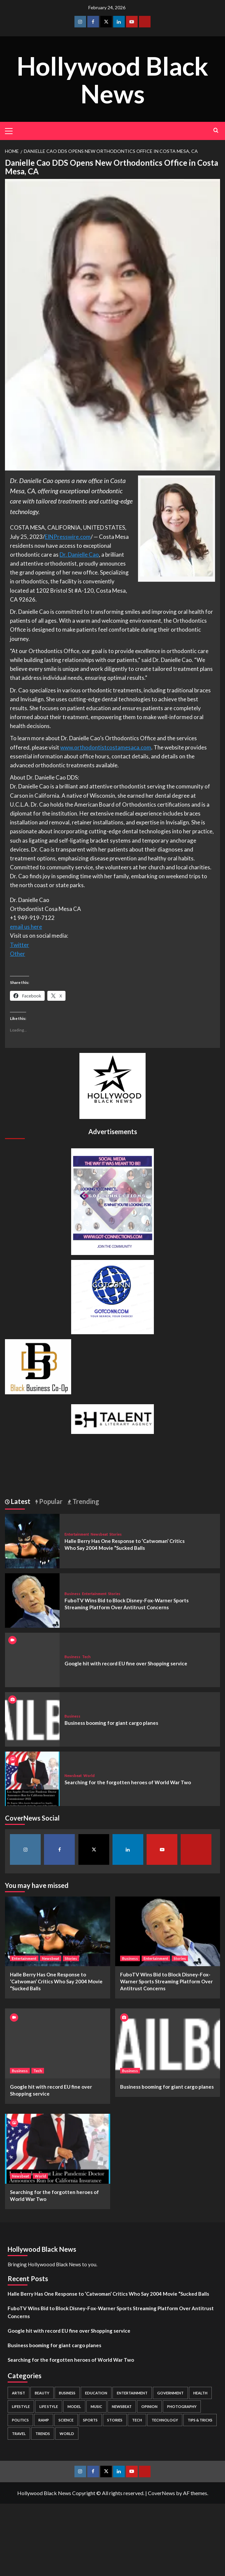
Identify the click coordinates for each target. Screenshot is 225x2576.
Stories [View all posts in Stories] (116, 1534)
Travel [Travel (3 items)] (19, 2433)
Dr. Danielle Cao (79, 554)
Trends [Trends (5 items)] (42, 2433)
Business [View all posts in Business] (72, 1593)
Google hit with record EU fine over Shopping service (126, 1663)
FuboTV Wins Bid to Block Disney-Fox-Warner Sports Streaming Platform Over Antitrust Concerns (166, 1981)
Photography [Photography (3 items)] (182, 2406)
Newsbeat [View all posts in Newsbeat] (99, 1534)
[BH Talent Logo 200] (112, 1418)
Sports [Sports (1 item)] (90, 2420)
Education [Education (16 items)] (96, 2393)
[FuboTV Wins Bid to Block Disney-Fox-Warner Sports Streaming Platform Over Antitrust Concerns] (32, 1600)
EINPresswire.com (68, 536)
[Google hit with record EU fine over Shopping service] (57, 2043)
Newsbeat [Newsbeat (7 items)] (122, 2406)
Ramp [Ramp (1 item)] (43, 2420)
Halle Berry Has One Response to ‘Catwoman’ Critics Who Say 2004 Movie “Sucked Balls (56, 1981)
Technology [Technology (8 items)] (165, 2420)
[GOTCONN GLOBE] (112, 1296)
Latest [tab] (20, 1501)
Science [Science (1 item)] (66, 2420)
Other (17, 953)
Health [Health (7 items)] (200, 2393)
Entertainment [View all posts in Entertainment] (77, 1534)
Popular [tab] (50, 1501)
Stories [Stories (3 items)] (114, 2420)
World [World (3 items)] (67, 2433)
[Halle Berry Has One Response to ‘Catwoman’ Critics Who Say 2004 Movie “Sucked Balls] (32, 1540)
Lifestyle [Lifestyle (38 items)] (21, 2406)
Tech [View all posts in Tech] (86, 1656)
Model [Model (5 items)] (74, 2406)
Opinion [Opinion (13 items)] (149, 2406)
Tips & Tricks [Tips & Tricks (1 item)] (200, 2420)
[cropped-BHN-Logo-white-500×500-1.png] (112, 1085)
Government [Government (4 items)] (170, 2393)
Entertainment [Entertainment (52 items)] (132, 2393)
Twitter (19, 944)
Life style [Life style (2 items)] (48, 2406)
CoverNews (161, 2493)
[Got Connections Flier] (112, 1201)
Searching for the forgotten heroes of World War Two (128, 1782)
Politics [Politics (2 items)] (20, 2420)
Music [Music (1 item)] (96, 2406)
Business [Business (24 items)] (67, 2393)
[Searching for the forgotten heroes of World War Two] (32, 1778)
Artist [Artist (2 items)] (18, 2393)
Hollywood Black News (112, 78)
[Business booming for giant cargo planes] (32, 1719)
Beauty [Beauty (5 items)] (42, 2393)
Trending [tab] (85, 1501)
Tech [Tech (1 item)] (137, 2420)
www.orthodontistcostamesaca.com (105, 747)
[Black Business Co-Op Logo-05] (38, 1366)
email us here (26, 926)
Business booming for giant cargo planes (111, 1723)
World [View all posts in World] (89, 1775)
